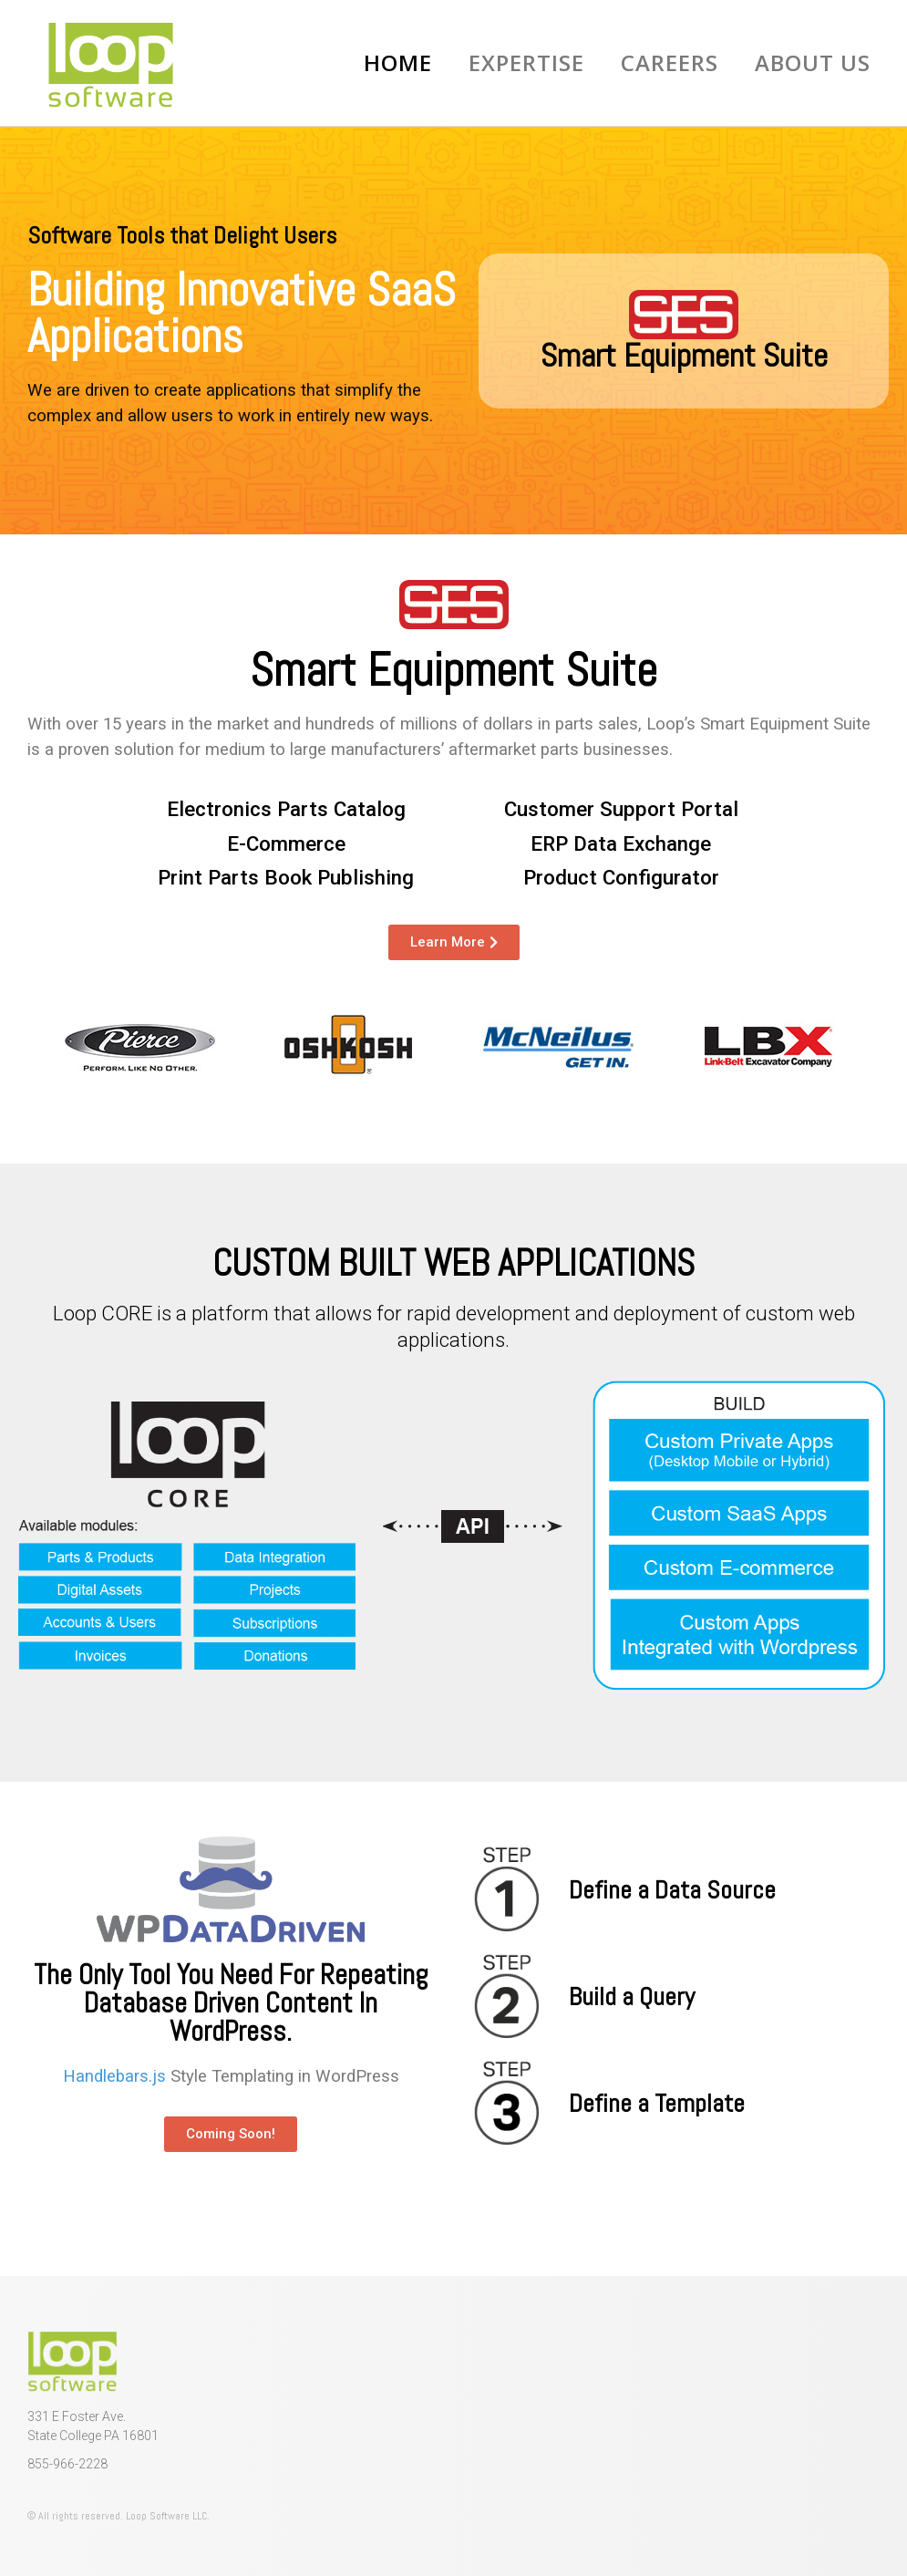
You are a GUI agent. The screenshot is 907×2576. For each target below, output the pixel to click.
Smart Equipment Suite (684, 356)
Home (398, 62)
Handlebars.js (114, 2076)
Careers (669, 62)
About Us (813, 62)
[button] (230, 2134)
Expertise (526, 62)
